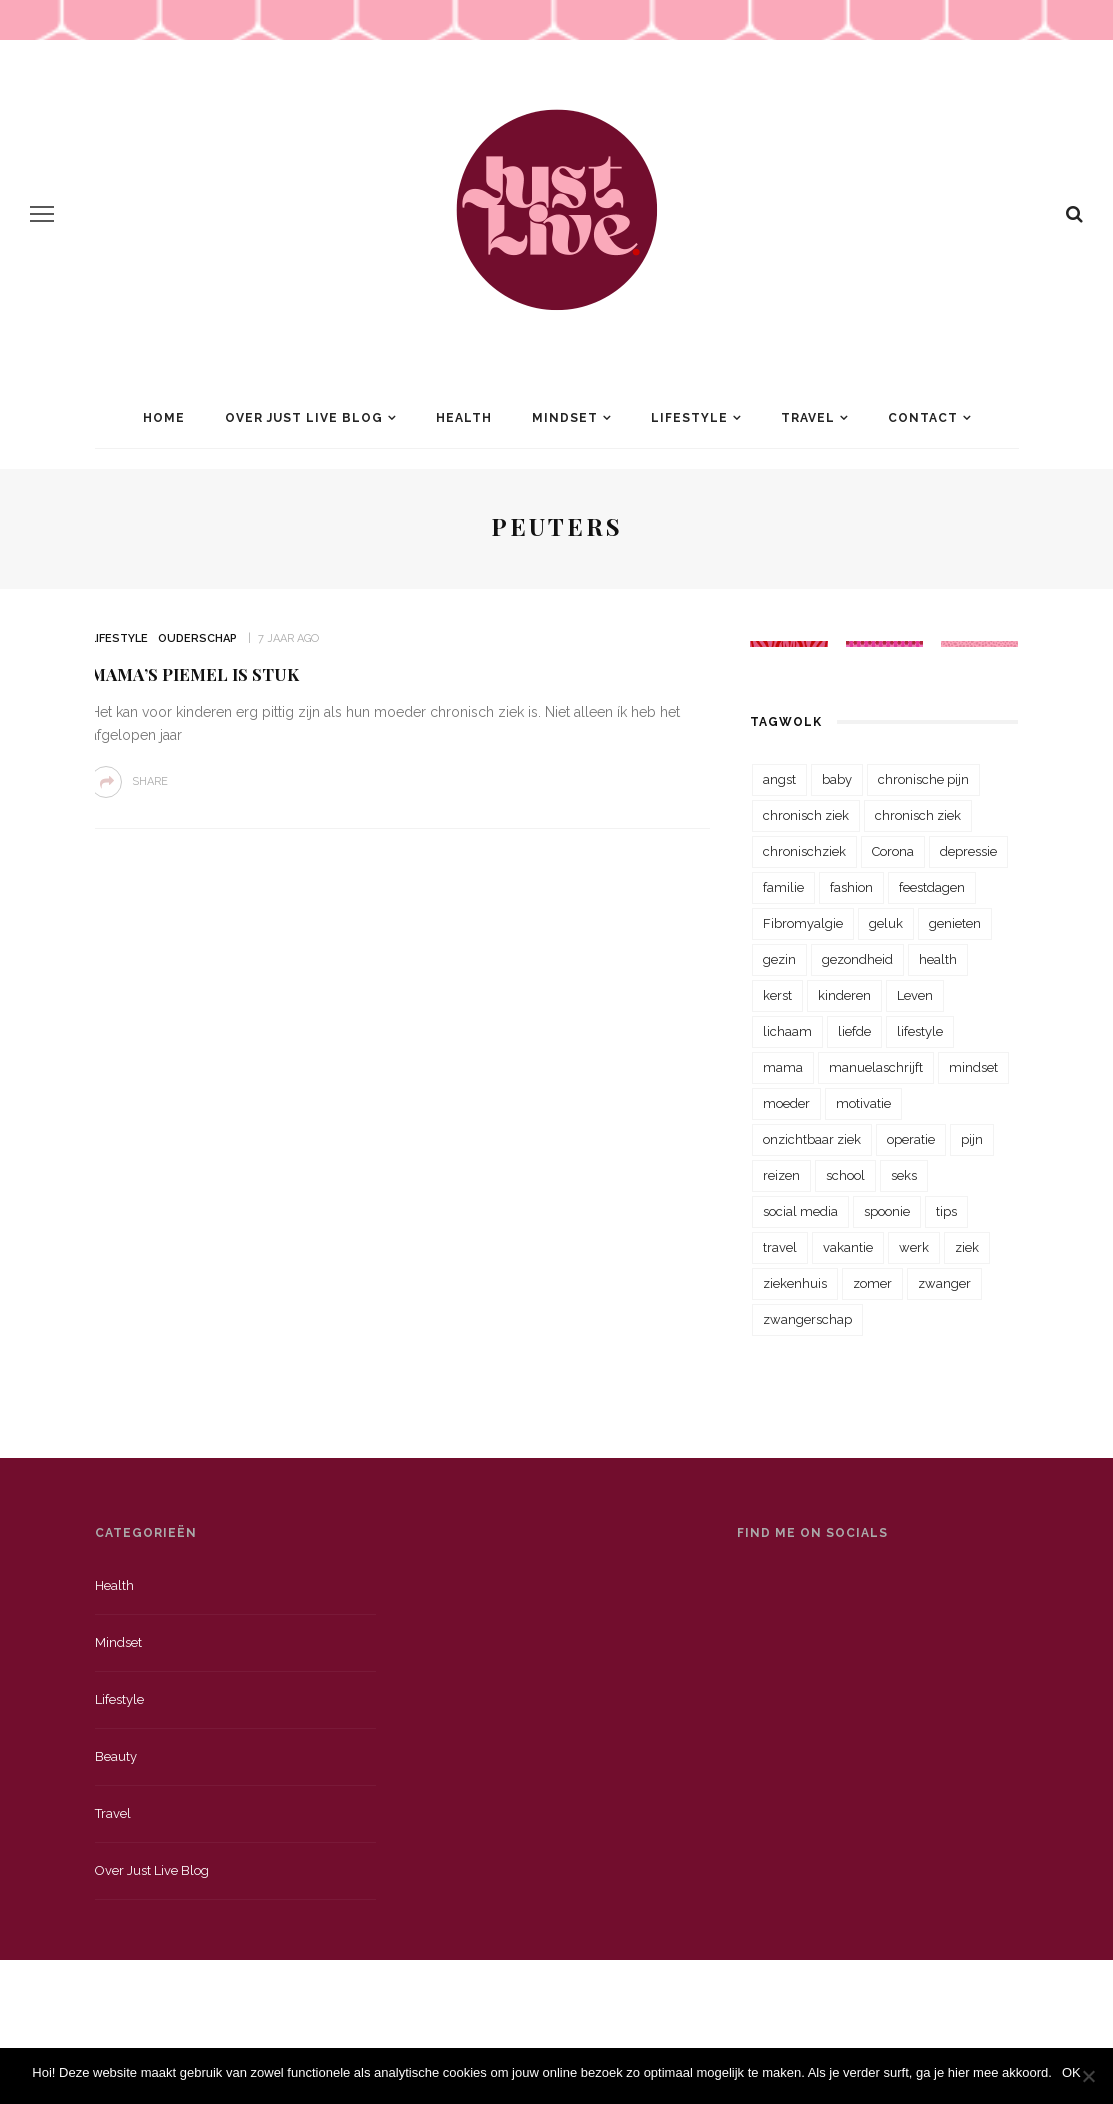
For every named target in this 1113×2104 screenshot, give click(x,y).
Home (164, 418)
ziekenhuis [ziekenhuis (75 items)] (795, 1283)
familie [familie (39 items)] (783, 887)
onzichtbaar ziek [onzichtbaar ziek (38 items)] (812, 1139)
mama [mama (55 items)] (783, 1067)
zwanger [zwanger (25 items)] (944, 1283)
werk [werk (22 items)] (914, 1247)
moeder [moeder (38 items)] (786, 1103)
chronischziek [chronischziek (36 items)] (804, 851)
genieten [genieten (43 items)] (955, 923)
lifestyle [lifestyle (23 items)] (920, 1031)
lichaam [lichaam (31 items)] (787, 1031)
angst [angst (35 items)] (779, 779)
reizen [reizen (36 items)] (781, 1175)
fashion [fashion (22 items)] (851, 887)
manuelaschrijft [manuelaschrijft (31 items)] (876, 1067)
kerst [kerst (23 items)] (777, 995)
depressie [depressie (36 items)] (968, 851)
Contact (923, 418)
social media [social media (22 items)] (800, 1211)
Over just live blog (152, 1870)
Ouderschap (197, 638)
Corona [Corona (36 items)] (893, 851)
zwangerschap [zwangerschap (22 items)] (807, 1319)
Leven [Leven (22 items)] (915, 995)
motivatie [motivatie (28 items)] (863, 1103)
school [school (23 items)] (845, 1175)
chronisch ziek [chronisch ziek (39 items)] (918, 815)
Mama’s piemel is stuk (194, 674)
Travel (808, 418)
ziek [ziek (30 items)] (967, 1247)
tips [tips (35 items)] (946, 1211)
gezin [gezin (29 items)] (779, 959)
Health (464, 418)
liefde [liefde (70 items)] (854, 1031)
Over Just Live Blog (304, 418)
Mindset (565, 418)
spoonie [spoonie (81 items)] (887, 1211)
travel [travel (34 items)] (780, 1247)
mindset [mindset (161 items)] (973, 1067)
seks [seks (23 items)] (904, 1175)
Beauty (116, 1756)
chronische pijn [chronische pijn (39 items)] (923, 779)
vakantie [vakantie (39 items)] (848, 1247)
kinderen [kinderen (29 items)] (844, 995)
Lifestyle (689, 418)
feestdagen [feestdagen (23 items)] (932, 887)
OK (1071, 2072)
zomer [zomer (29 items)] (872, 1283)
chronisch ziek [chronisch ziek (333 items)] (806, 815)
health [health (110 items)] (938, 959)
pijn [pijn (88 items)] (972, 1139)
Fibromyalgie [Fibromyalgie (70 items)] (803, 923)
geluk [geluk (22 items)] (886, 923)
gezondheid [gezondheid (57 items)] (857, 959)
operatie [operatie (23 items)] (911, 1139)
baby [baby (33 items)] (837, 779)
